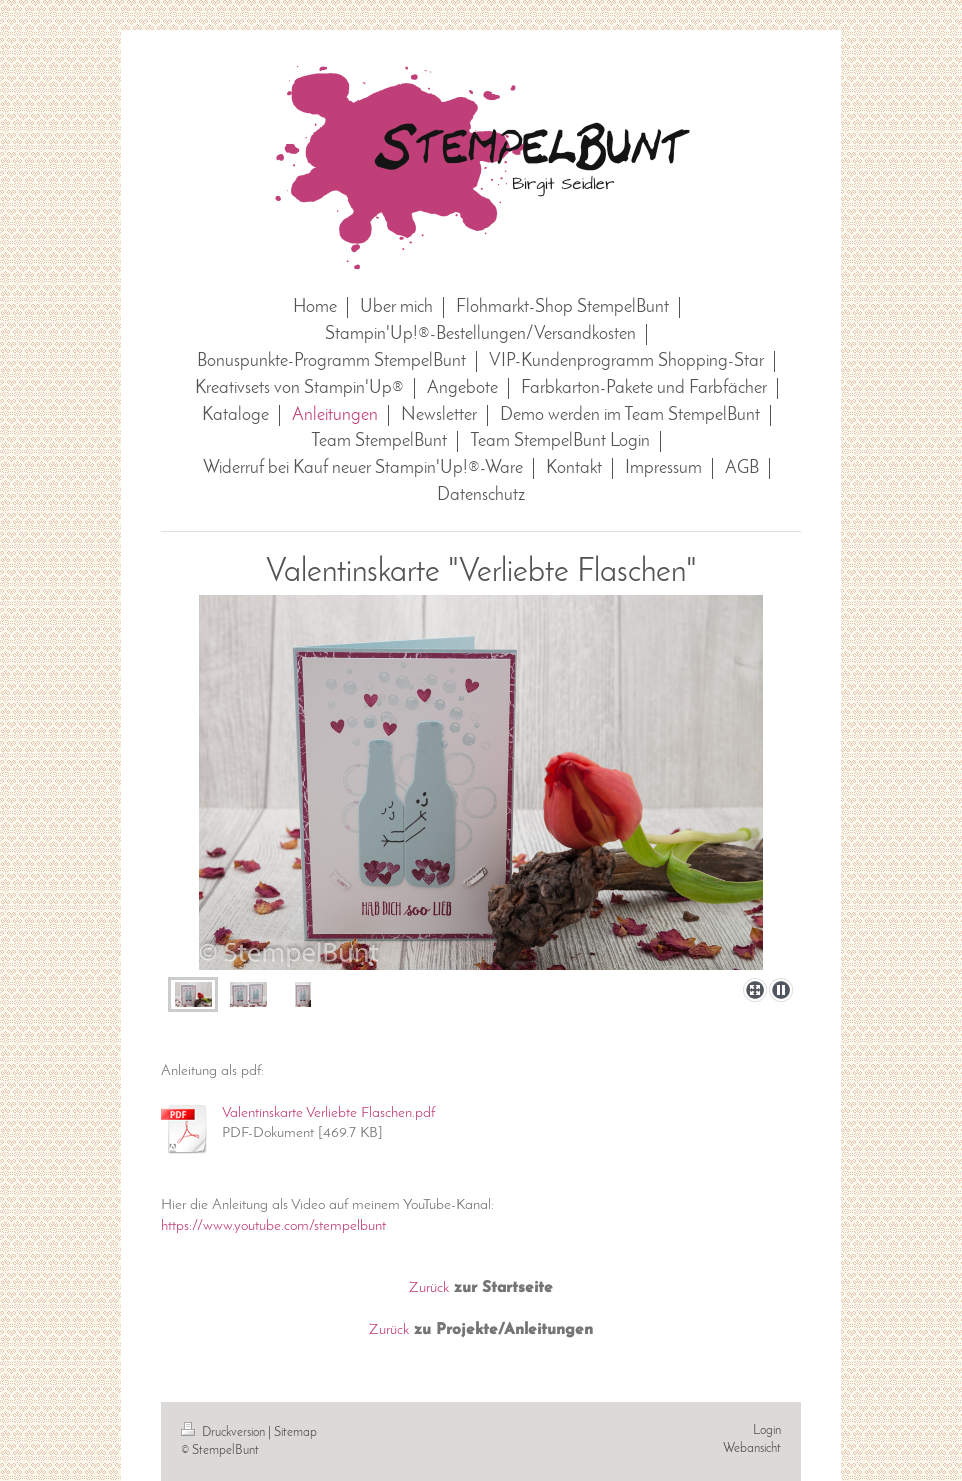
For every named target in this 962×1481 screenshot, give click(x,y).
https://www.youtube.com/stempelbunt (273, 1226)
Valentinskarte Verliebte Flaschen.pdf (328, 1113)
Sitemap (295, 1432)
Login (767, 1430)
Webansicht (752, 1448)
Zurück (429, 1288)
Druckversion (224, 1432)
